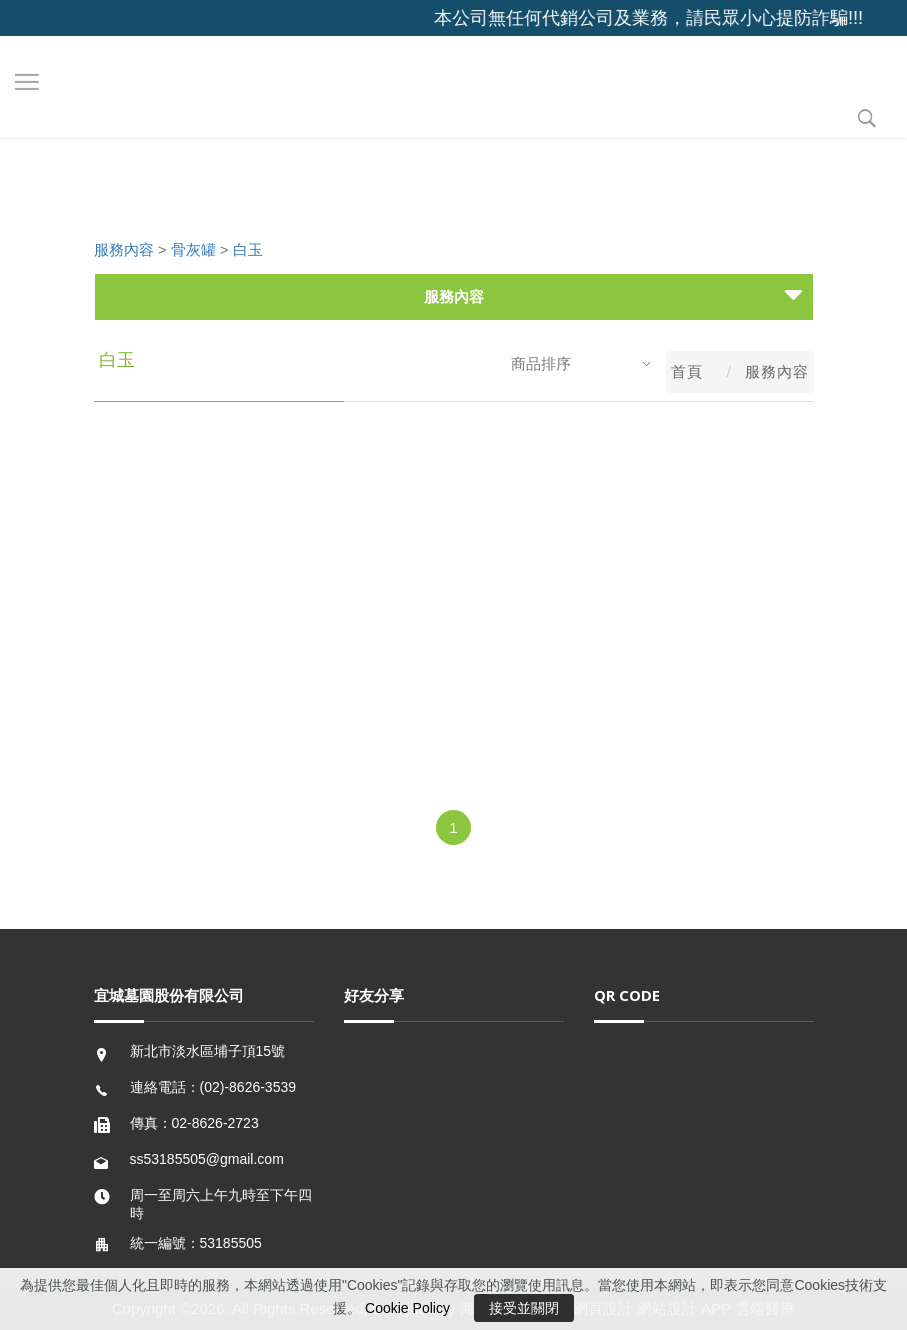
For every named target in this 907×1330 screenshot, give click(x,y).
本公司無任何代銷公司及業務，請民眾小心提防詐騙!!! (660, 18)
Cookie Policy (407, 1308)
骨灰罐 (193, 249)
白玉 (248, 249)
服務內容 (124, 249)
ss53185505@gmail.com (207, 1159)
